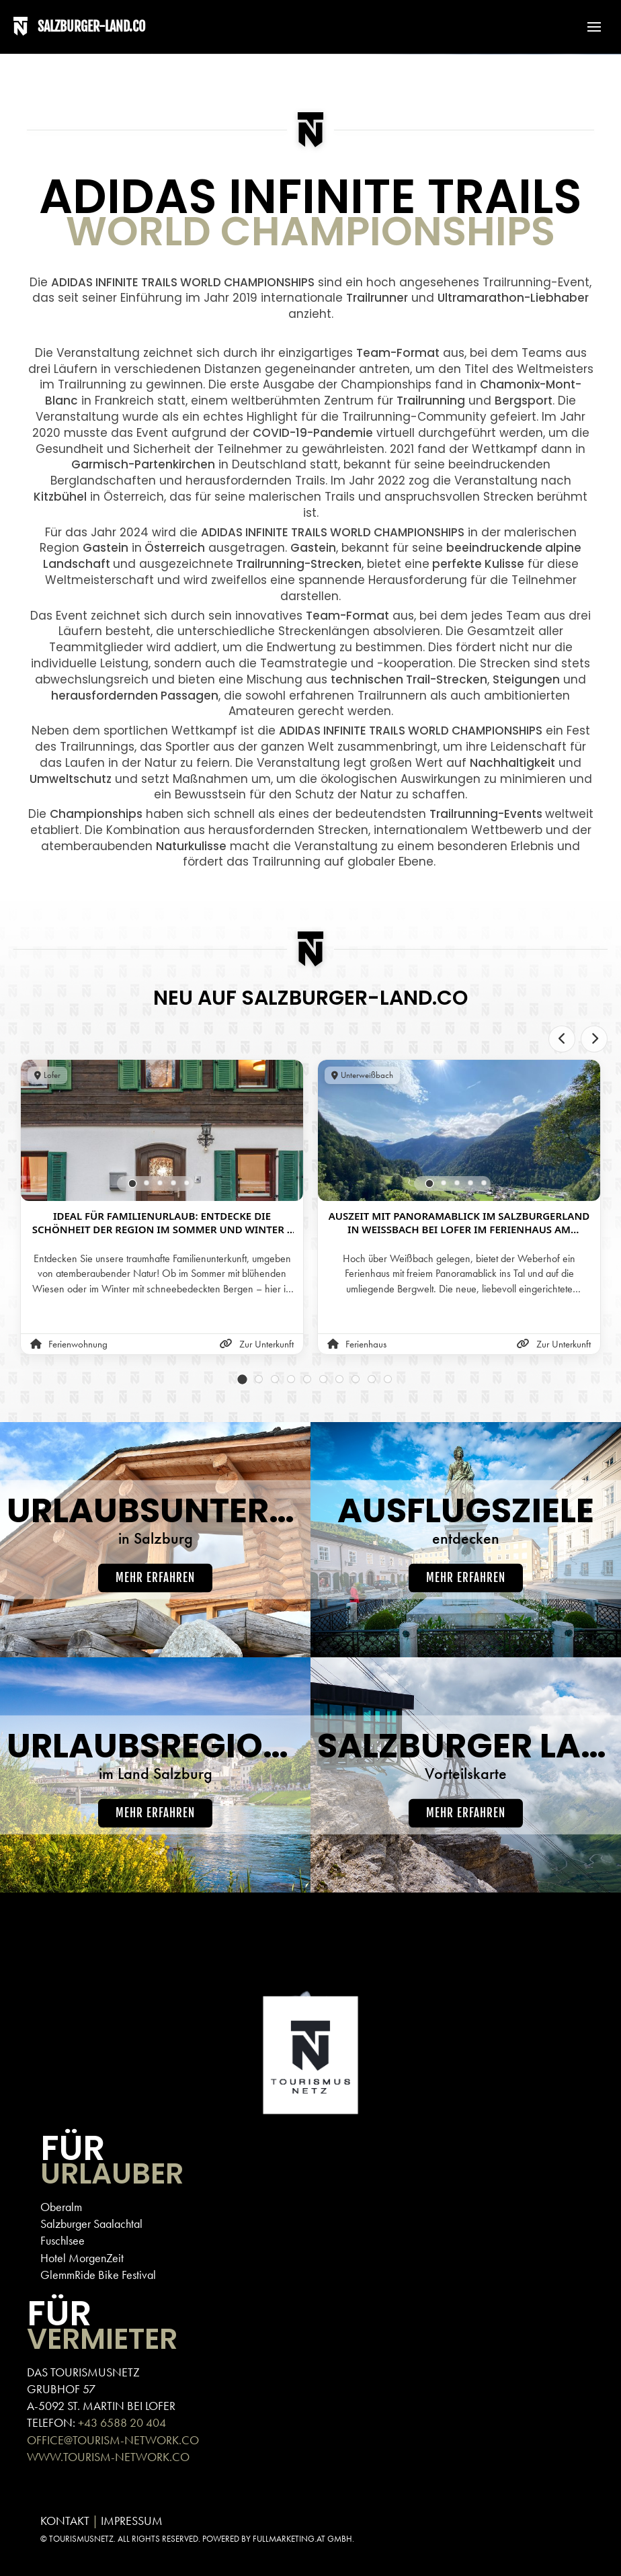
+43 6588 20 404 (122, 2422)
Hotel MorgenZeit (82, 2258)
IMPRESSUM (132, 2520)
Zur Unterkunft (257, 1344)
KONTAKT (64, 2520)
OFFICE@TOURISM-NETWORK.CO (113, 2440)
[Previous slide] (561, 1039)
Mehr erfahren (155, 1578)
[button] (587, 27)
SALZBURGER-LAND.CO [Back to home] (91, 26)
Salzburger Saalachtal (91, 2223)
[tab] (132, 1183)
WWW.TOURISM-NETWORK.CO (108, 2456)
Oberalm (61, 2206)
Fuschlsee (62, 2240)
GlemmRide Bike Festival (98, 2274)
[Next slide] (594, 1039)
